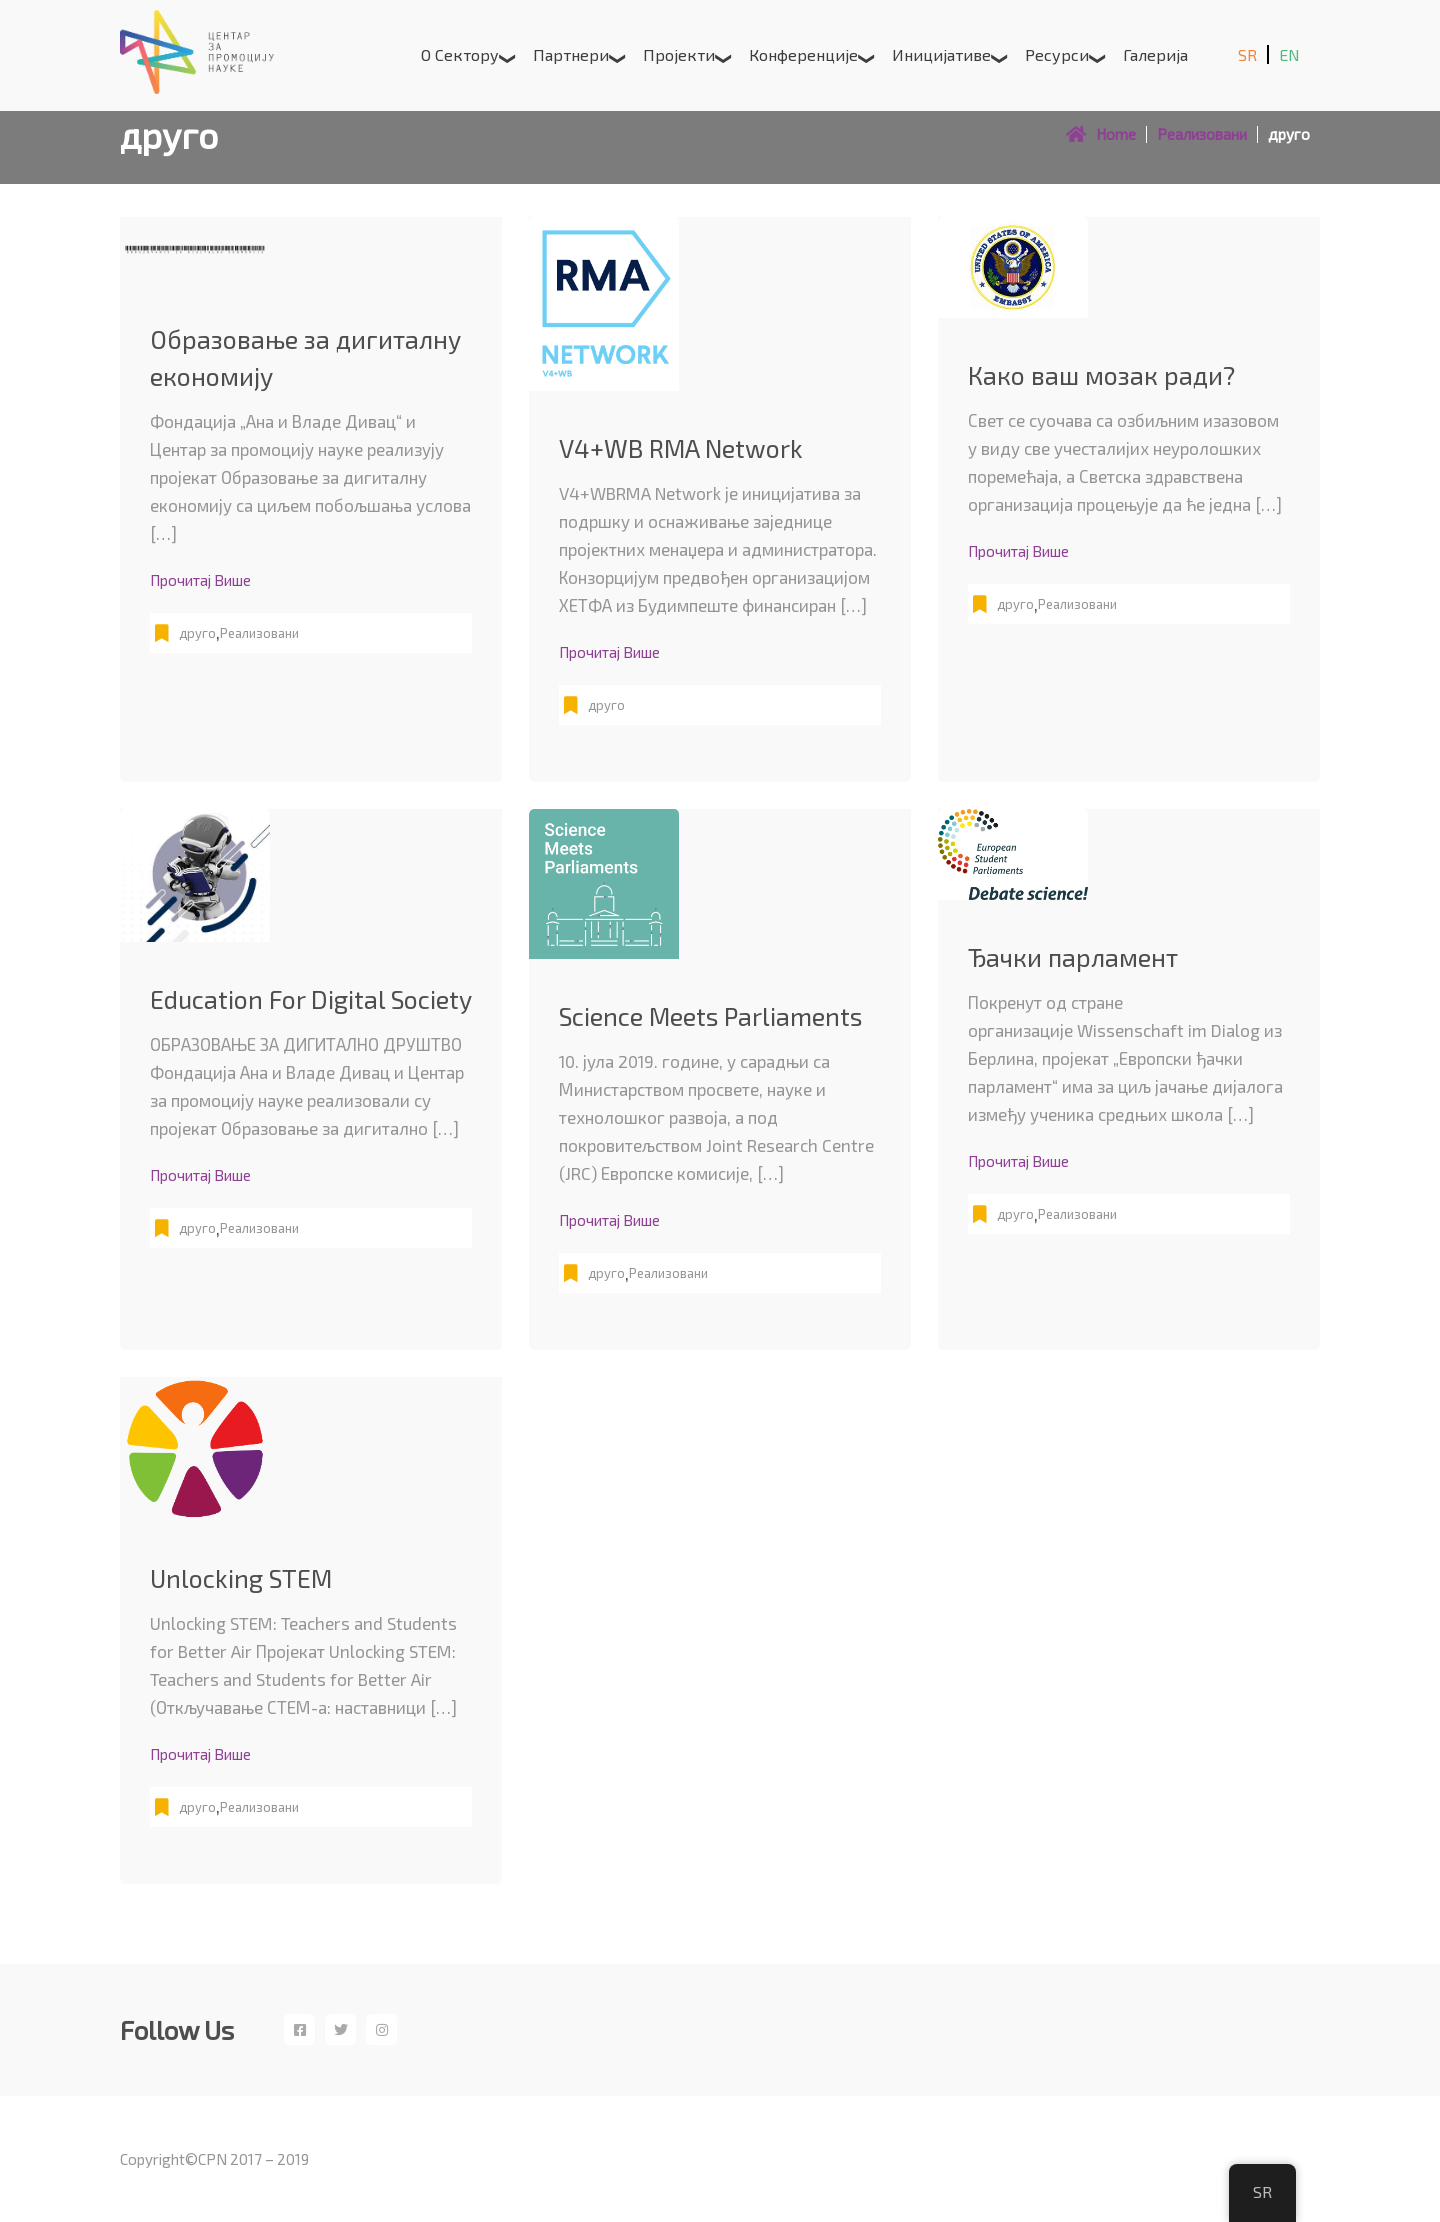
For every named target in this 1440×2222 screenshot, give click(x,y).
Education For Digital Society (311, 999)
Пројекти (679, 54)
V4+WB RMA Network (681, 448)
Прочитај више (200, 580)
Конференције (803, 54)
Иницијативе (941, 54)
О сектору (460, 54)
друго (197, 633)
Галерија (1155, 54)
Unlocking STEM (241, 1578)
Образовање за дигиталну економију (305, 357)
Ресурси (1057, 54)
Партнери (571, 54)
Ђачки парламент (1073, 957)
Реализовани (259, 633)
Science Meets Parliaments (710, 1016)
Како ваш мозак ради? (1101, 375)
